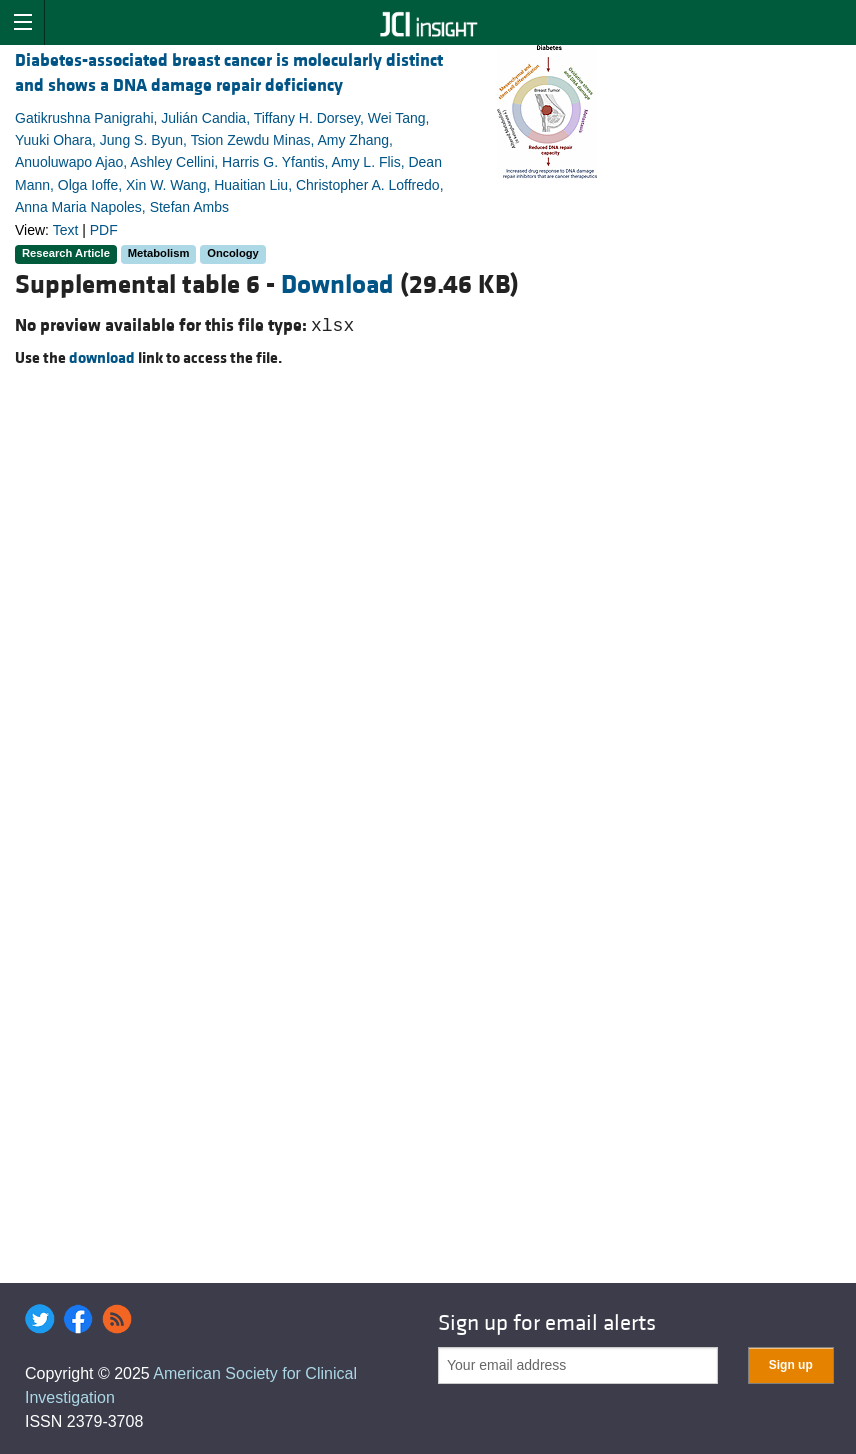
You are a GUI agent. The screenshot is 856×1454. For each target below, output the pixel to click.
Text (66, 230)
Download (337, 285)
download (102, 358)
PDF (104, 230)
